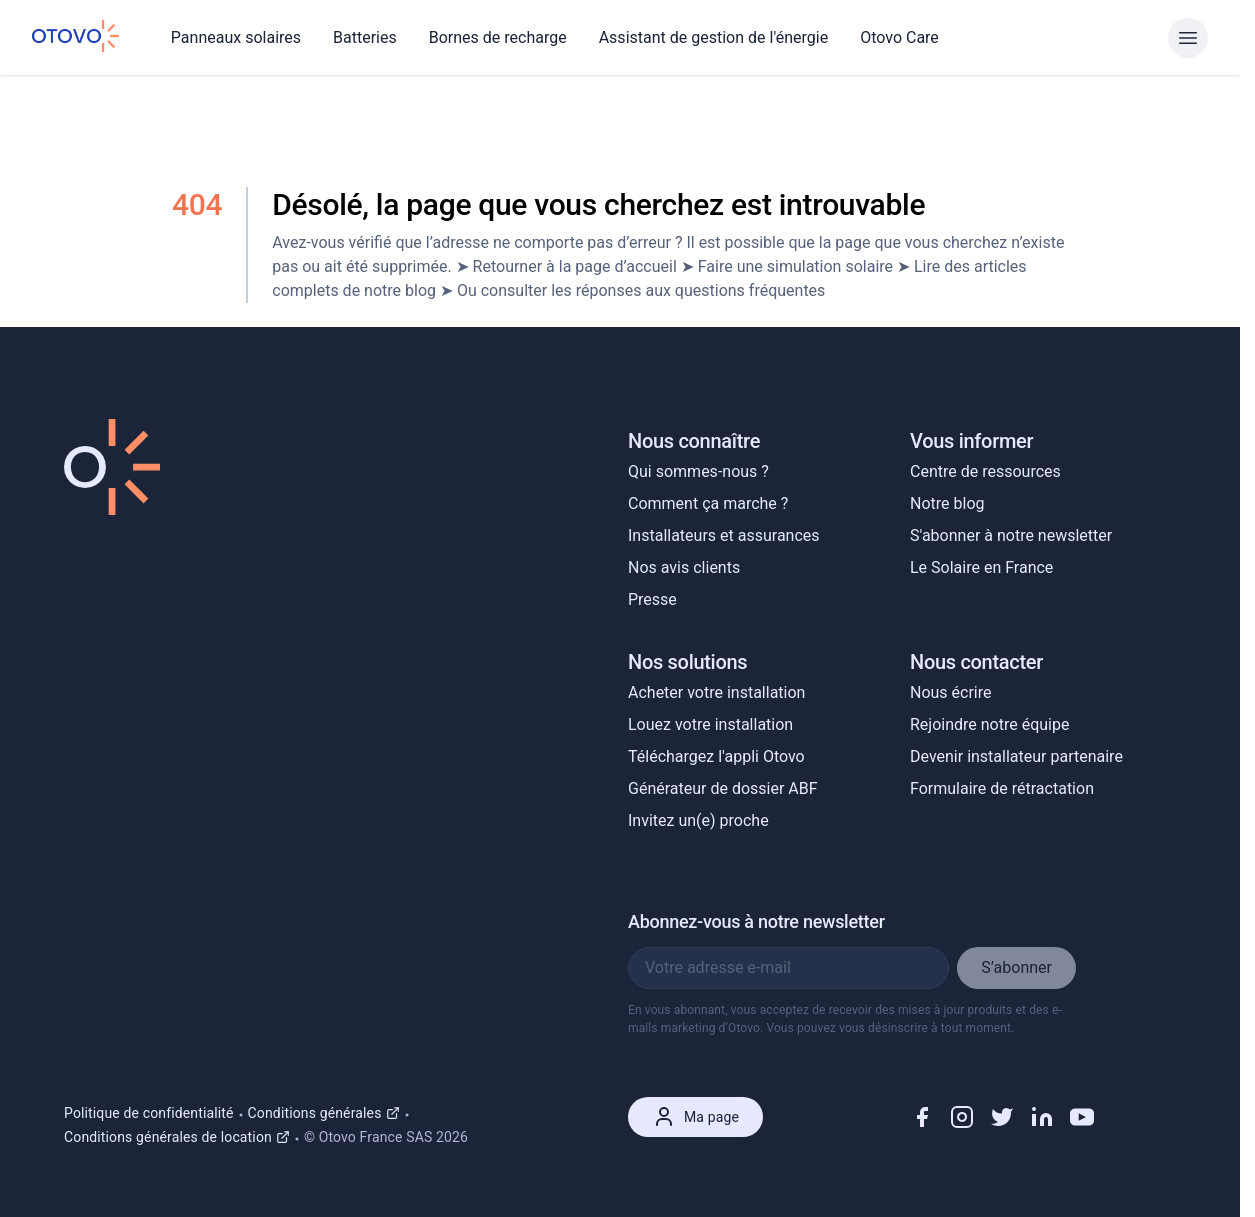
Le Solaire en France (981, 567)
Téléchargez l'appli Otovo (716, 756)
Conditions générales (324, 1113)
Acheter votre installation (716, 692)
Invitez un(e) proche (698, 820)
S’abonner (1016, 967)
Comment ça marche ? (708, 503)
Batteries (365, 37)
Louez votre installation (710, 724)
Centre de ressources (985, 471)
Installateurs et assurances (724, 535)
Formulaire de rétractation (1002, 788)
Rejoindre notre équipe (989, 724)
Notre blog (947, 503)
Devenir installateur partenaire (1016, 756)
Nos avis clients (684, 567)
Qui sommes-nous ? (698, 471)
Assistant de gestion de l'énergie (713, 37)
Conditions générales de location (177, 1137)
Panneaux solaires (236, 37)
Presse (652, 599)
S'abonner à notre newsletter (1011, 535)
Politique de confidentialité (149, 1113)
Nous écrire (951, 692)
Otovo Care (899, 37)
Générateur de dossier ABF (723, 788)
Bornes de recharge (498, 37)
